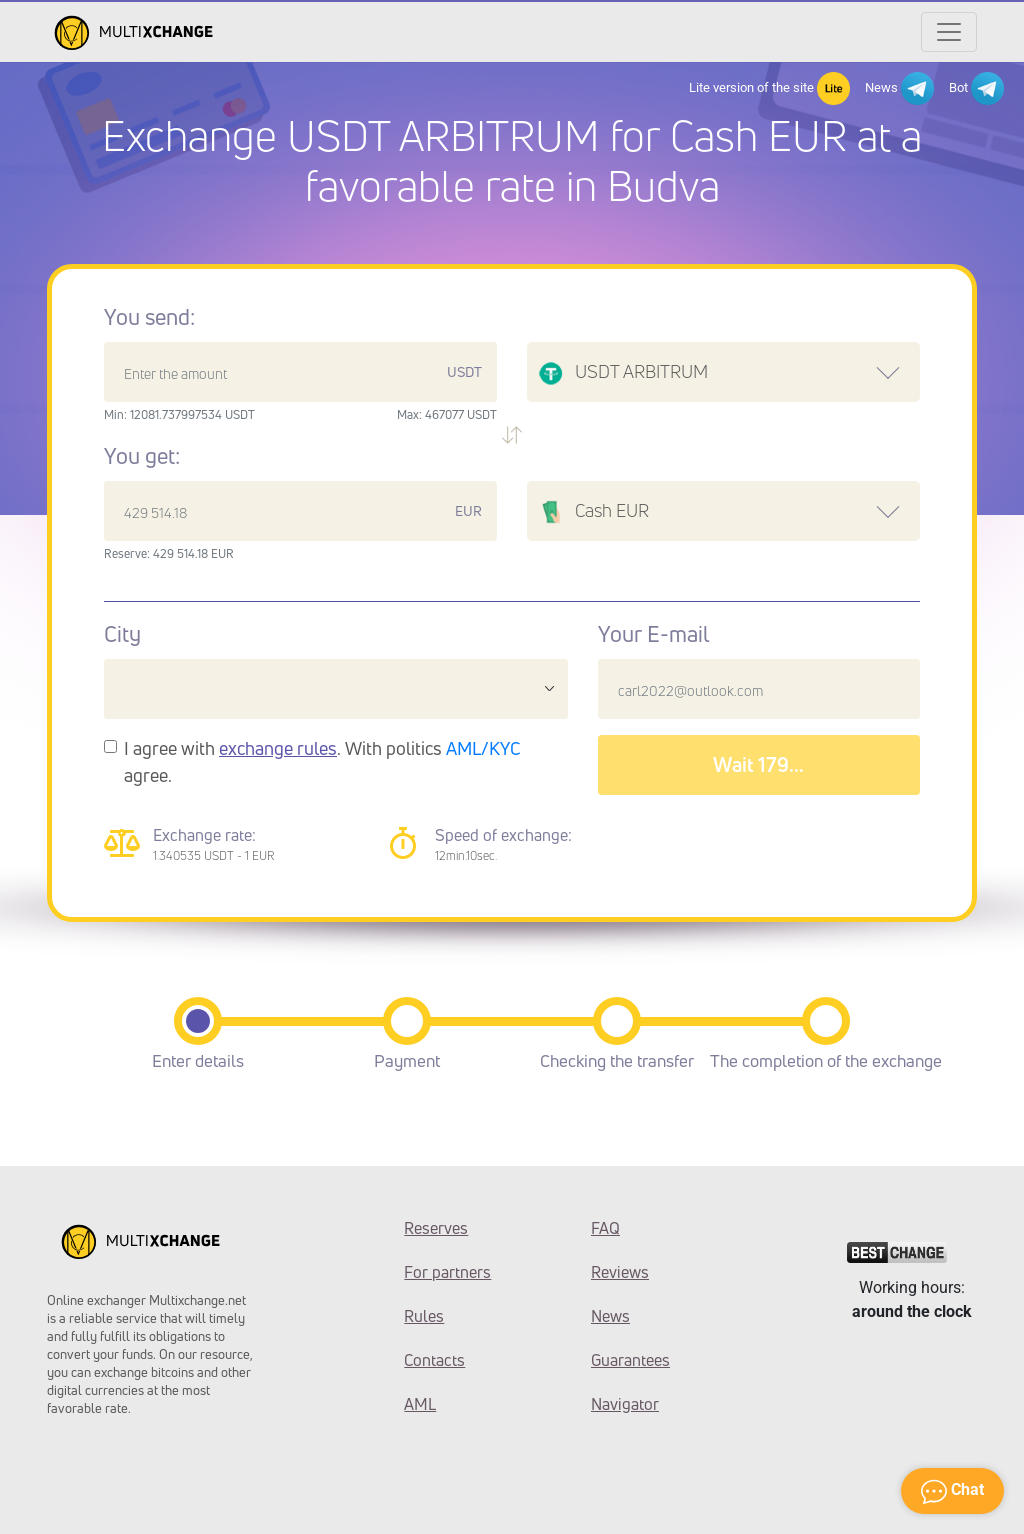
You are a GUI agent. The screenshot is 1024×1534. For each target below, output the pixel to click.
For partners (447, 1272)
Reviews (620, 1272)
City (122, 634)
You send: (149, 317)
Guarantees (630, 1360)
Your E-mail (653, 634)
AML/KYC (483, 748)
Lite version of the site (769, 88)
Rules (424, 1316)
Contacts (434, 1360)
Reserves (436, 1228)
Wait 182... (758, 764)
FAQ (605, 1228)
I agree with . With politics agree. (322, 761)
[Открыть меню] (949, 32)
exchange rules (278, 748)
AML (420, 1404)
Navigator (625, 1404)
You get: (142, 456)
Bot (976, 88)
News (899, 88)
